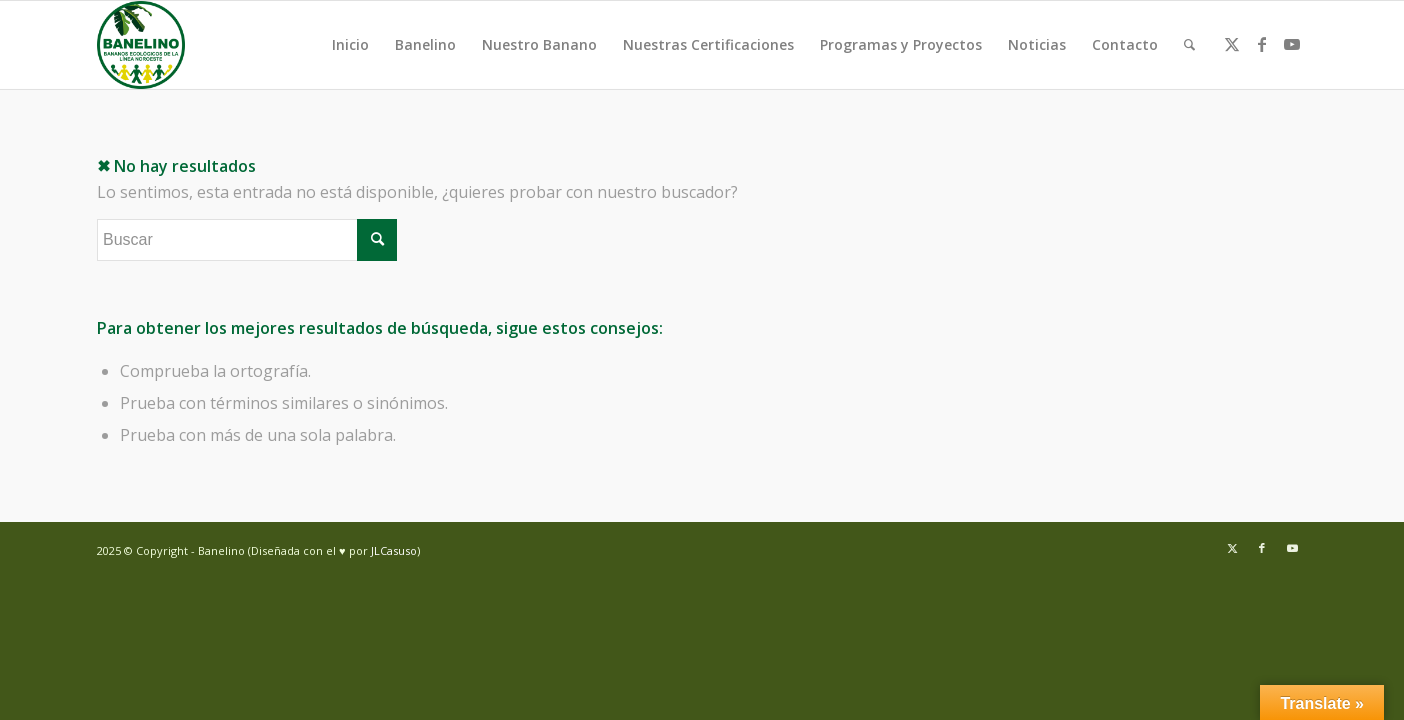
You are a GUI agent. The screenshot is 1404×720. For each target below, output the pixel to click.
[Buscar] (1189, 45)
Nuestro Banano (539, 44)
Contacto (1125, 44)
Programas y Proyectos (901, 44)
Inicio (350, 44)
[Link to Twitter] (1232, 44)
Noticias (1037, 44)
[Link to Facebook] (1262, 44)
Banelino (425, 44)
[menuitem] (1189, 45)
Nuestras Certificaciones (708, 44)
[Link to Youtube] (1292, 44)
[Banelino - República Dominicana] (141, 45)
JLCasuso (394, 550)
